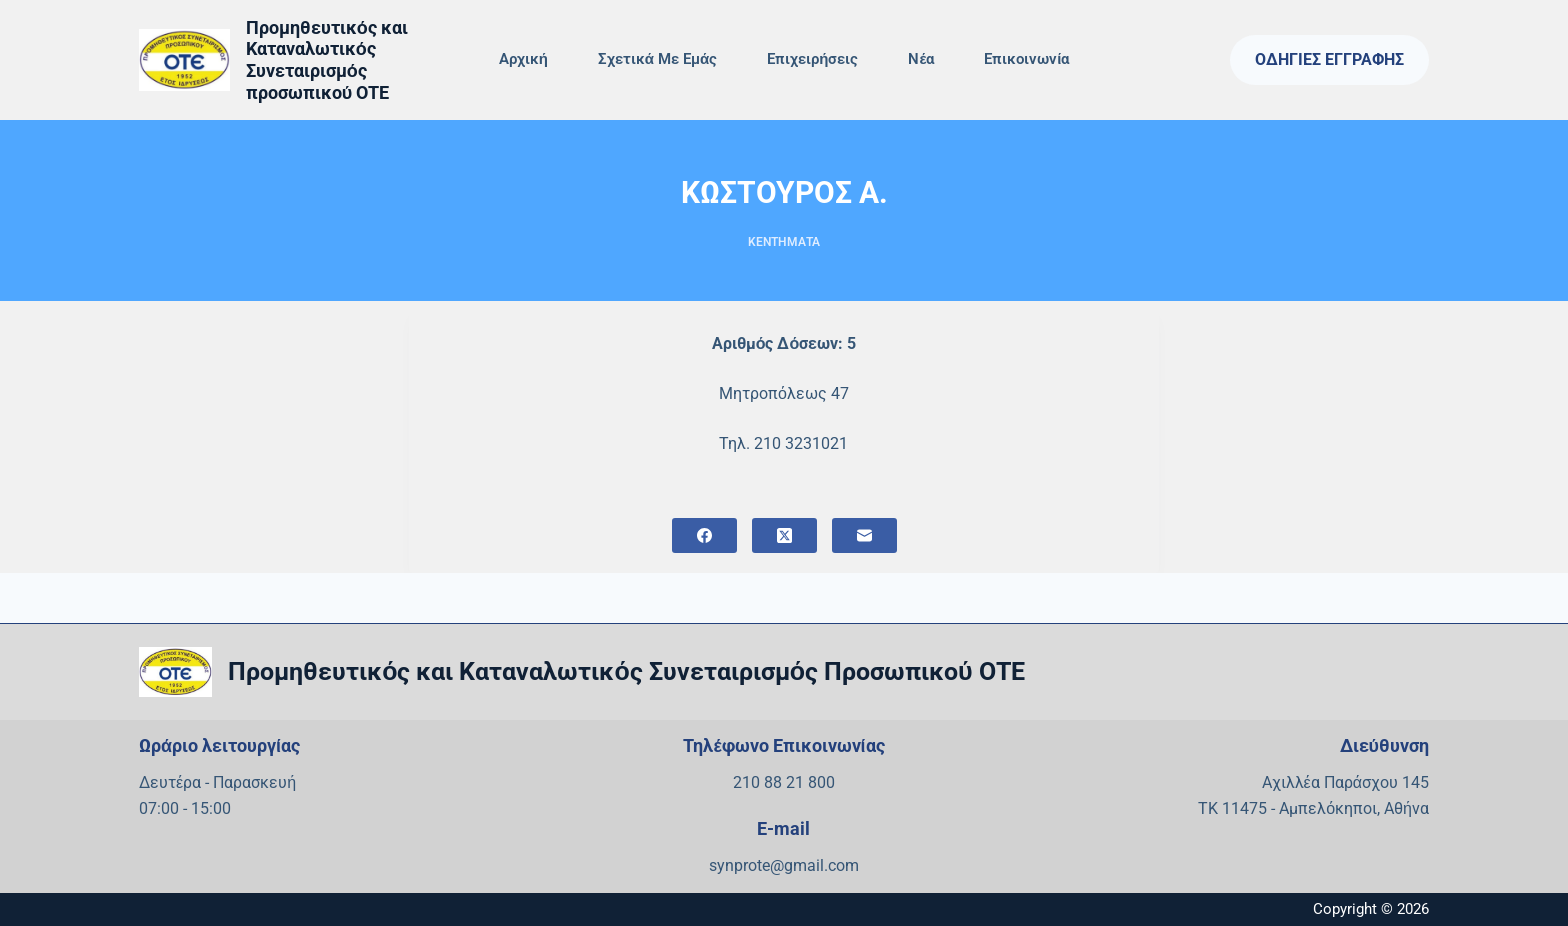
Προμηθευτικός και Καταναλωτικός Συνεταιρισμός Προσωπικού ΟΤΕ (626, 671)
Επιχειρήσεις (812, 59)
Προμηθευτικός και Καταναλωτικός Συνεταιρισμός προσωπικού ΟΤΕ (327, 60)
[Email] (864, 535)
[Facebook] (704, 535)
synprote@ (746, 865)
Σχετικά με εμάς (657, 59)
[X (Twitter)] (784, 535)
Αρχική (523, 59)
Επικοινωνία (1026, 59)
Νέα (921, 59)
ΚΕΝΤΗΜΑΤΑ (784, 242)
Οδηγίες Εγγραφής (1329, 59)
